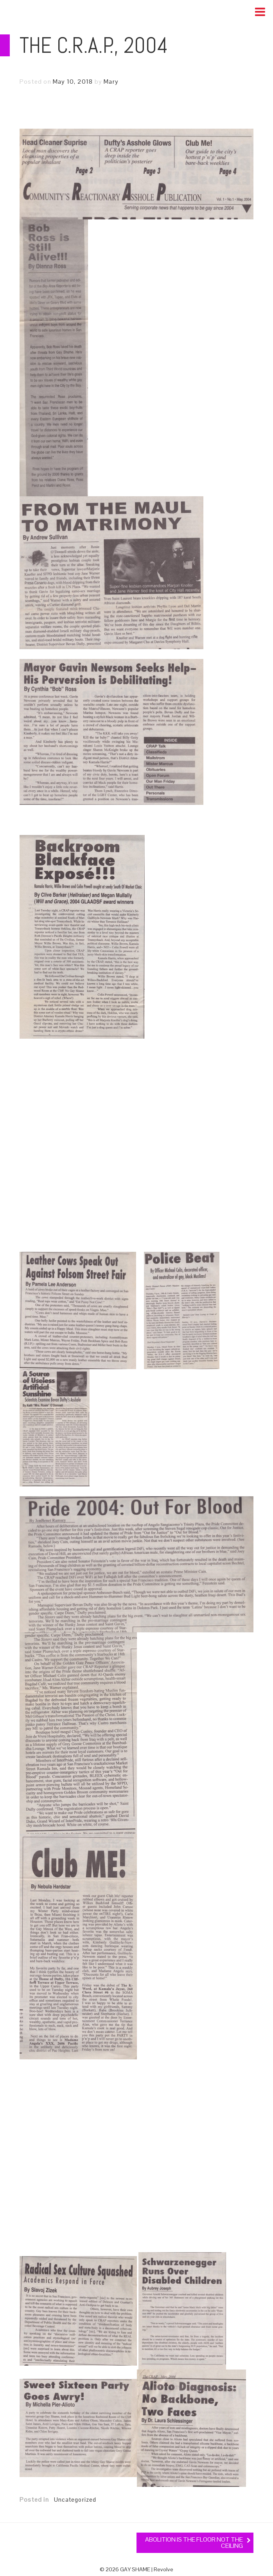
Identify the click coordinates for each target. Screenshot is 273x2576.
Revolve (163, 2569)
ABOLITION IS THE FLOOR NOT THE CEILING (194, 2542)
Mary (111, 81)
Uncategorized (75, 2499)
